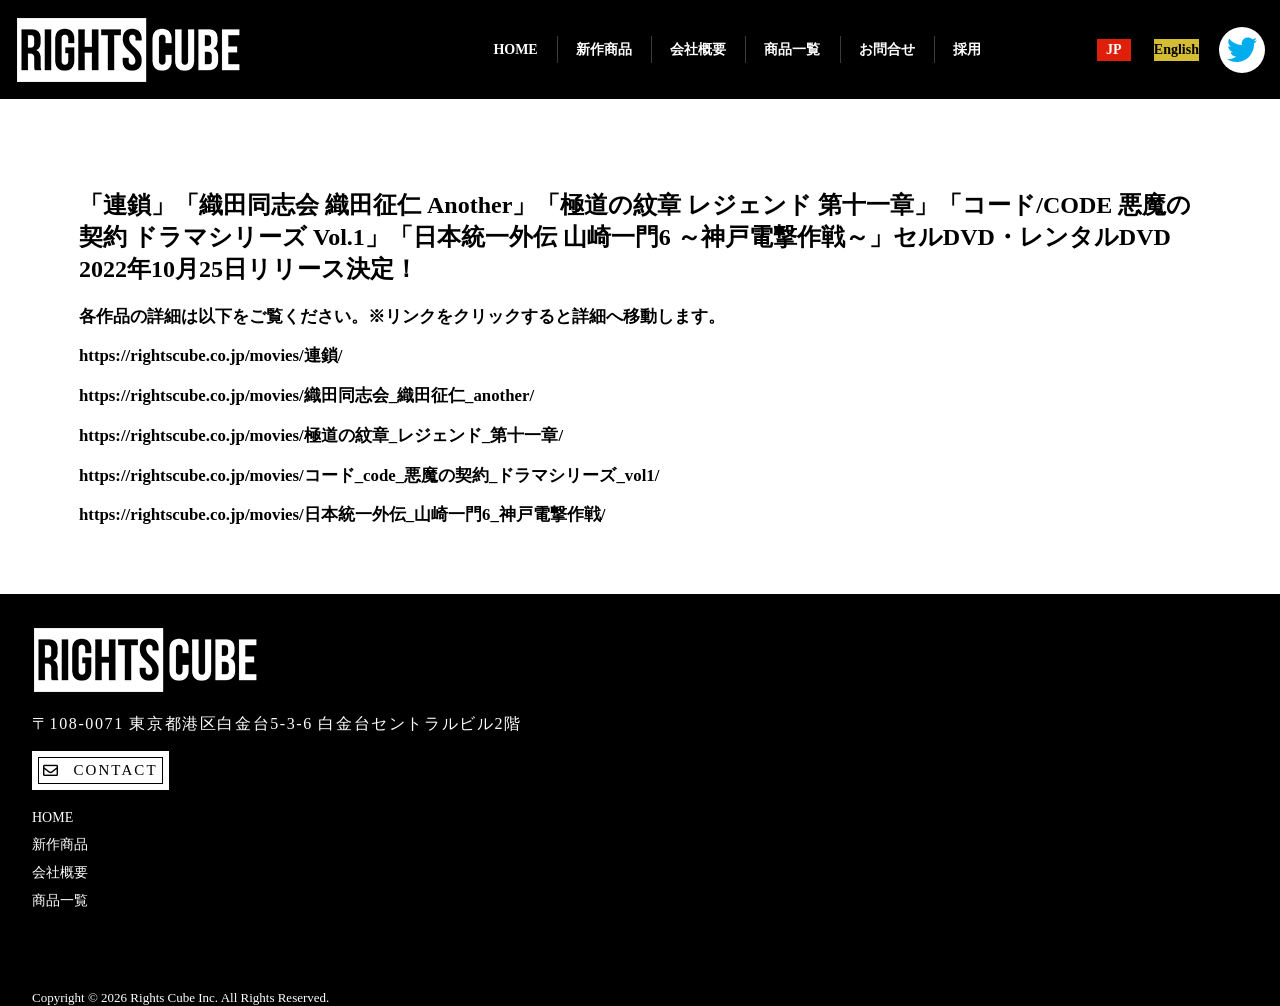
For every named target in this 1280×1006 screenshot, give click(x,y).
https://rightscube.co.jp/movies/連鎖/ (210, 355)
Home (515, 49)
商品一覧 (792, 49)
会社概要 (698, 49)
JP (1114, 50)
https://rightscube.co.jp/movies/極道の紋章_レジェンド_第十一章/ (321, 435)
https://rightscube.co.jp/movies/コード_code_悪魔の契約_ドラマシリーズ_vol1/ (369, 475)
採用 (967, 49)
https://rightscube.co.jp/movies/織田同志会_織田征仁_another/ (306, 395)
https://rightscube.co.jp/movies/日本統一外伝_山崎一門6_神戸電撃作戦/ (342, 514)
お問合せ (887, 49)
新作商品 (604, 49)
